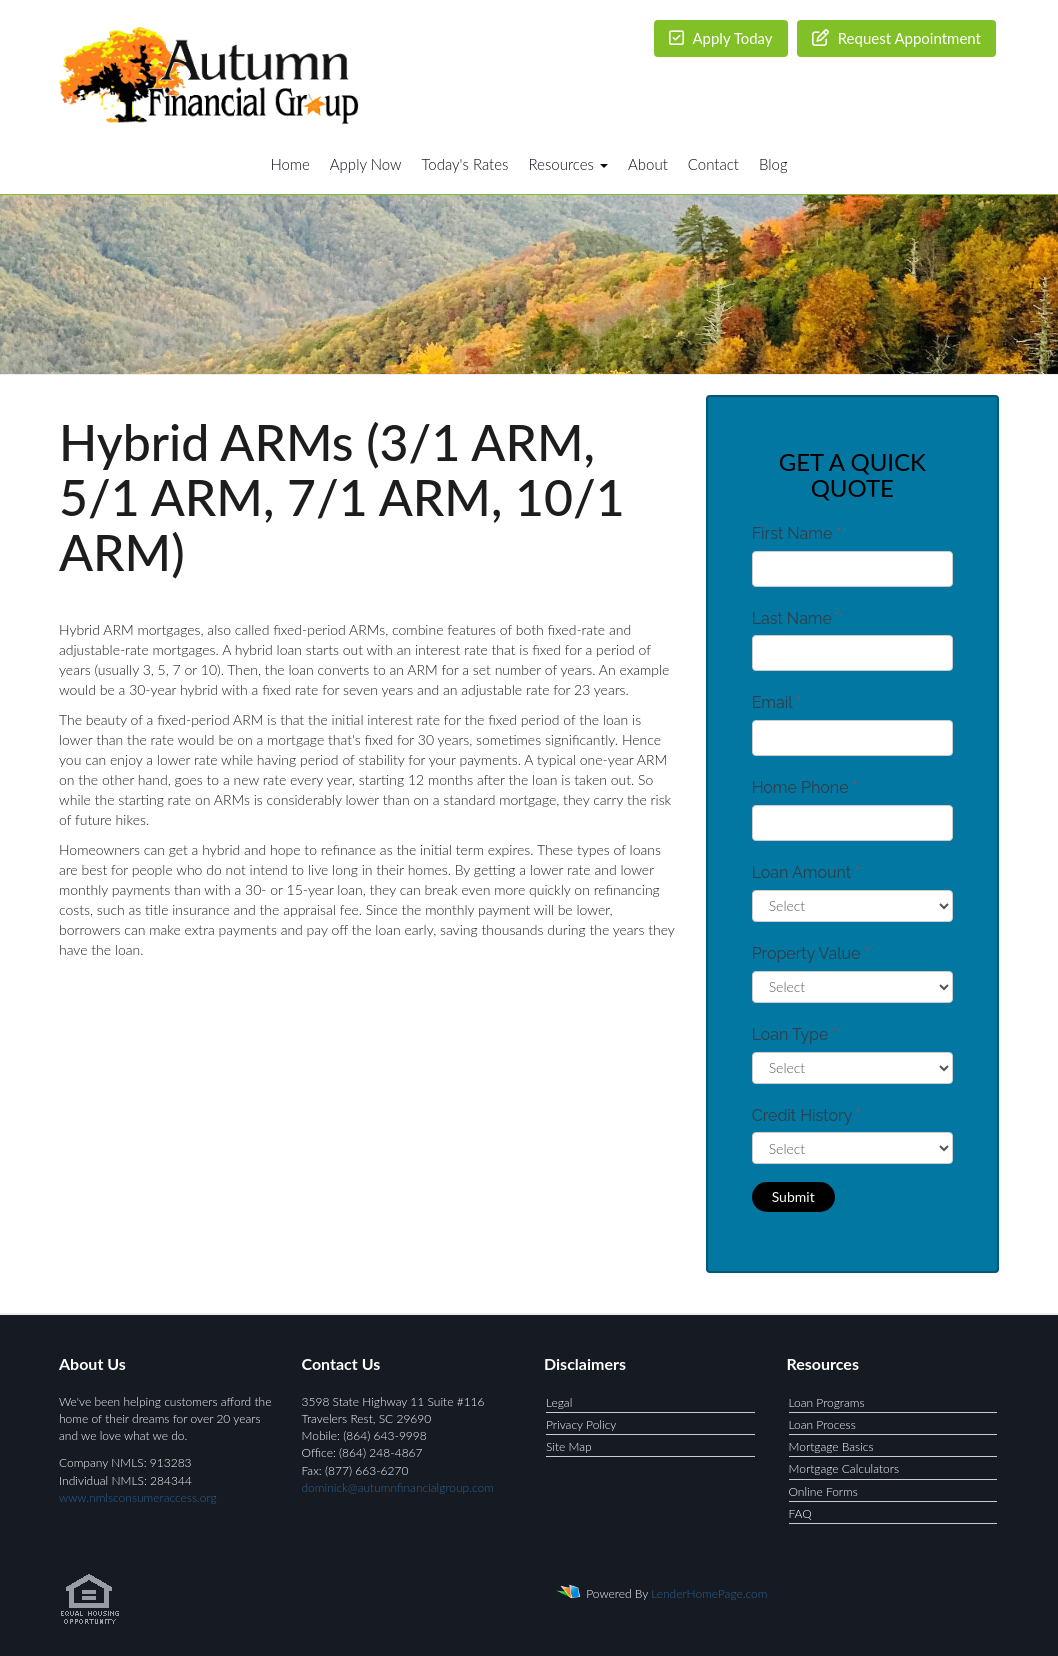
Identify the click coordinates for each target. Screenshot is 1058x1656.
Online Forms (823, 1491)
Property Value (811, 953)
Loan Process (822, 1424)
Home (289, 164)
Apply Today (721, 38)
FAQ (800, 1513)
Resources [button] (568, 164)
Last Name (797, 618)
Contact (713, 164)
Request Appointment (896, 38)
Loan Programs (827, 1402)
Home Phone (805, 787)
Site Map (569, 1446)
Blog (773, 164)
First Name (797, 533)
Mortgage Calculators (844, 1468)
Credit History (806, 1115)
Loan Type (795, 1034)
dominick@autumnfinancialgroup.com (398, 1487)
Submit (793, 1196)
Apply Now (366, 164)
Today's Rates (465, 164)
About (648, 164)
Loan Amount (806, 872)
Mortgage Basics (831, 1446)
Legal (559, 1402)
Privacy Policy (581, 1424)
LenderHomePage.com (709, 1593)
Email (777, 702)
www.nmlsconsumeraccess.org (138, 1497)
